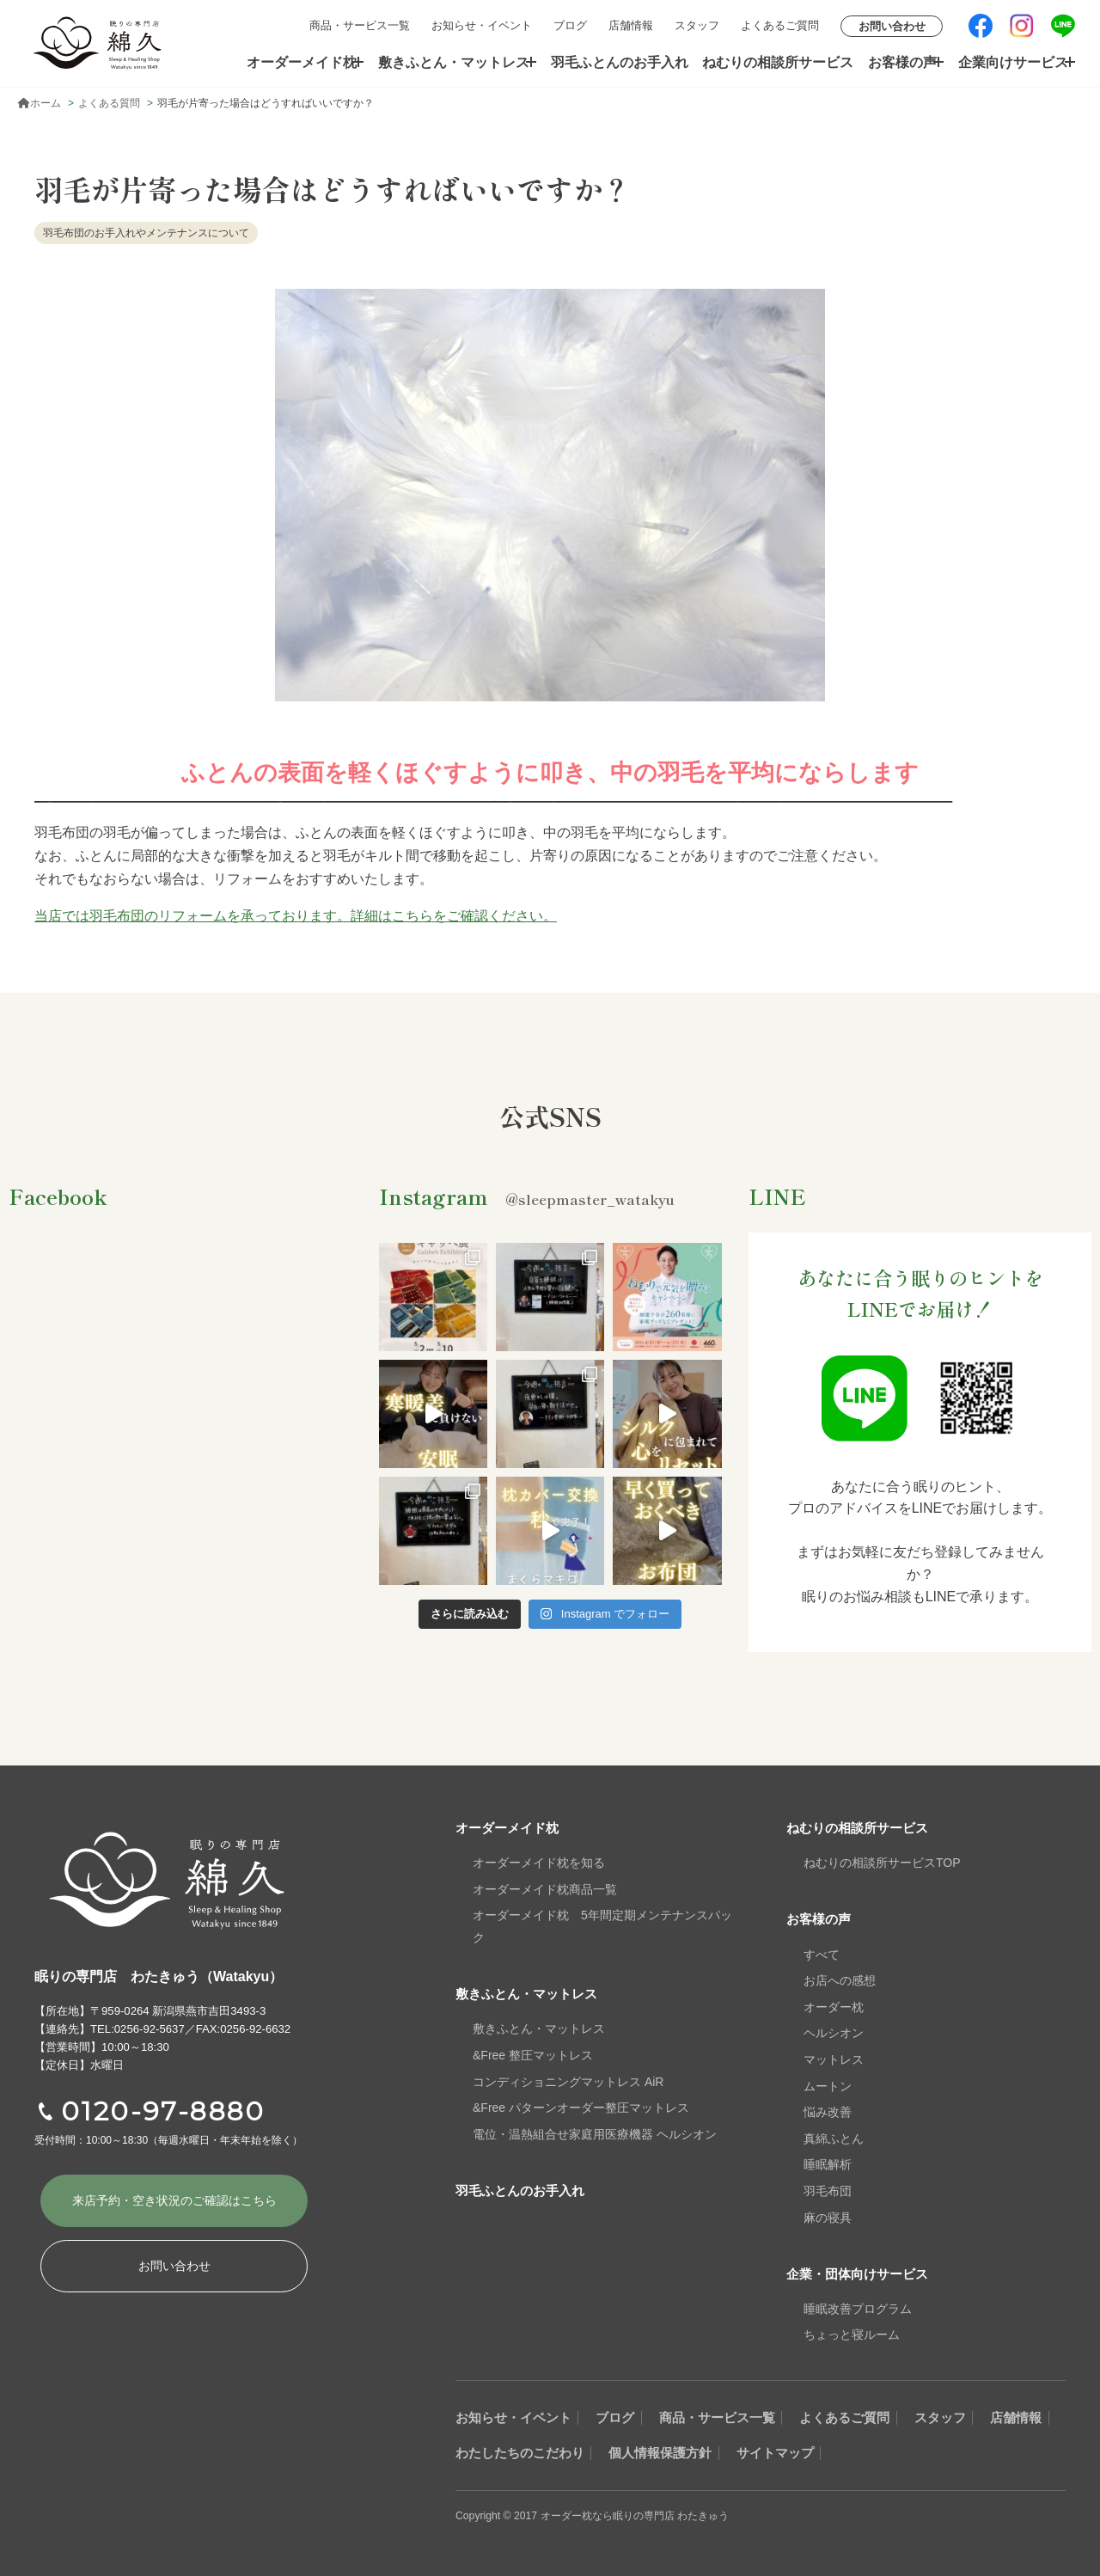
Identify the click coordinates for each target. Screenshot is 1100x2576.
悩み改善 (828, 2112)
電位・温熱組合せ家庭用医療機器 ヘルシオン (595, 2133)
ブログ (570, 25)
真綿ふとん (834, 2138)
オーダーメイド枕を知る (539, 1862)
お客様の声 (891, 61)
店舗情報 (630, 25)
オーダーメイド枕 (304, 61)
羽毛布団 (828, 2191)
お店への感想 (840, 1980)
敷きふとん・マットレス (458, 61)
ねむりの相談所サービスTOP (882, 1862)
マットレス (834, 2059)
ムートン (828, 2085)
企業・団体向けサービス (862, 2273)
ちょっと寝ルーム (852, 2334)
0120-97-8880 (163, 2111)
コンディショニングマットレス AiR (568, 2081)
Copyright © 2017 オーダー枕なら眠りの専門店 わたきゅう (603, 2514)
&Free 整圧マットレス (533, 2055)
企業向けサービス (1006, 61)
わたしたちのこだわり (613, 2451)
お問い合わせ (892, 26)
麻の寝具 (828, 2217)
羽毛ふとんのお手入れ (624, 61)
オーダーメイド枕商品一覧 (545, 1889)
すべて (822, 1954)
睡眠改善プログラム (858, 2308)
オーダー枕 (834, 2006)
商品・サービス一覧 (359, 25)
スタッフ (697, 25)
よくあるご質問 (780, 25)
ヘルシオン (834, 2033)
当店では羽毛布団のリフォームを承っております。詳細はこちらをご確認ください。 (295, 916)
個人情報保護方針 (772, 2451)
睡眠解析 (828, 2164)
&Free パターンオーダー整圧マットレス (581, 2107)
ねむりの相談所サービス (774, 61)
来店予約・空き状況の (174, 2203)
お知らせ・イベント (481, 25)
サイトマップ (902, 2451)
